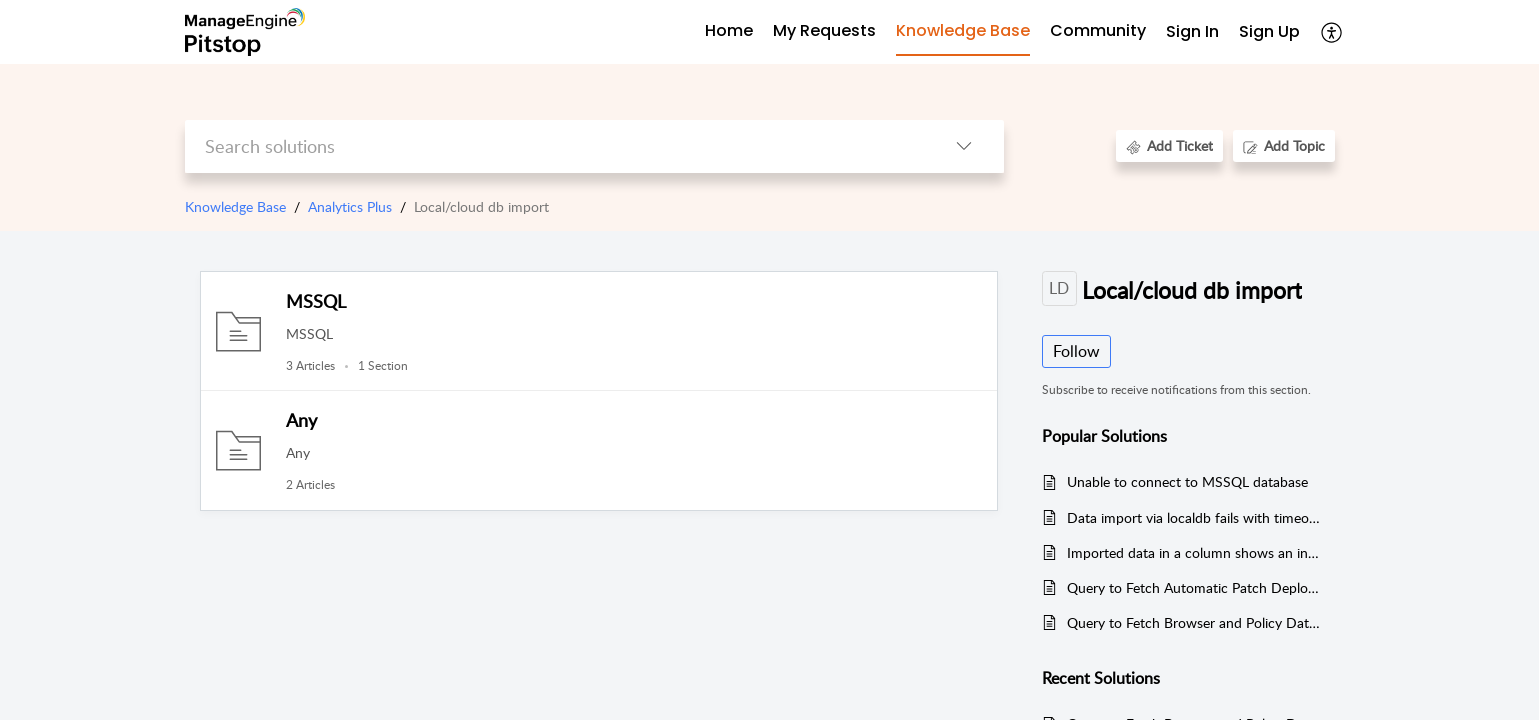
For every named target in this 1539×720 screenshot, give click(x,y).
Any (301, 420)
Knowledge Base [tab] (963, 30)
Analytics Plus (350, 206)
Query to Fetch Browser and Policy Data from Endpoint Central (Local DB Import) (1193, 622)
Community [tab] (1098, 30)
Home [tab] (729, 30)
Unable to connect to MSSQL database (1187, 481)
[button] (1332, 32)
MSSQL (316, 301)
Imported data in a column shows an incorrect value (1193, 552)
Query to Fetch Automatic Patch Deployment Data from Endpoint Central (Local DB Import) (1193, 587)
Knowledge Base (235, 206)
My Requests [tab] (824, 30)
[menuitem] (1192, 32)
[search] (554, 146)
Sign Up (1269, 31)
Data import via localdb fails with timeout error (1193, 517)
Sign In (1192, 31)
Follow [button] (1076, 351)
